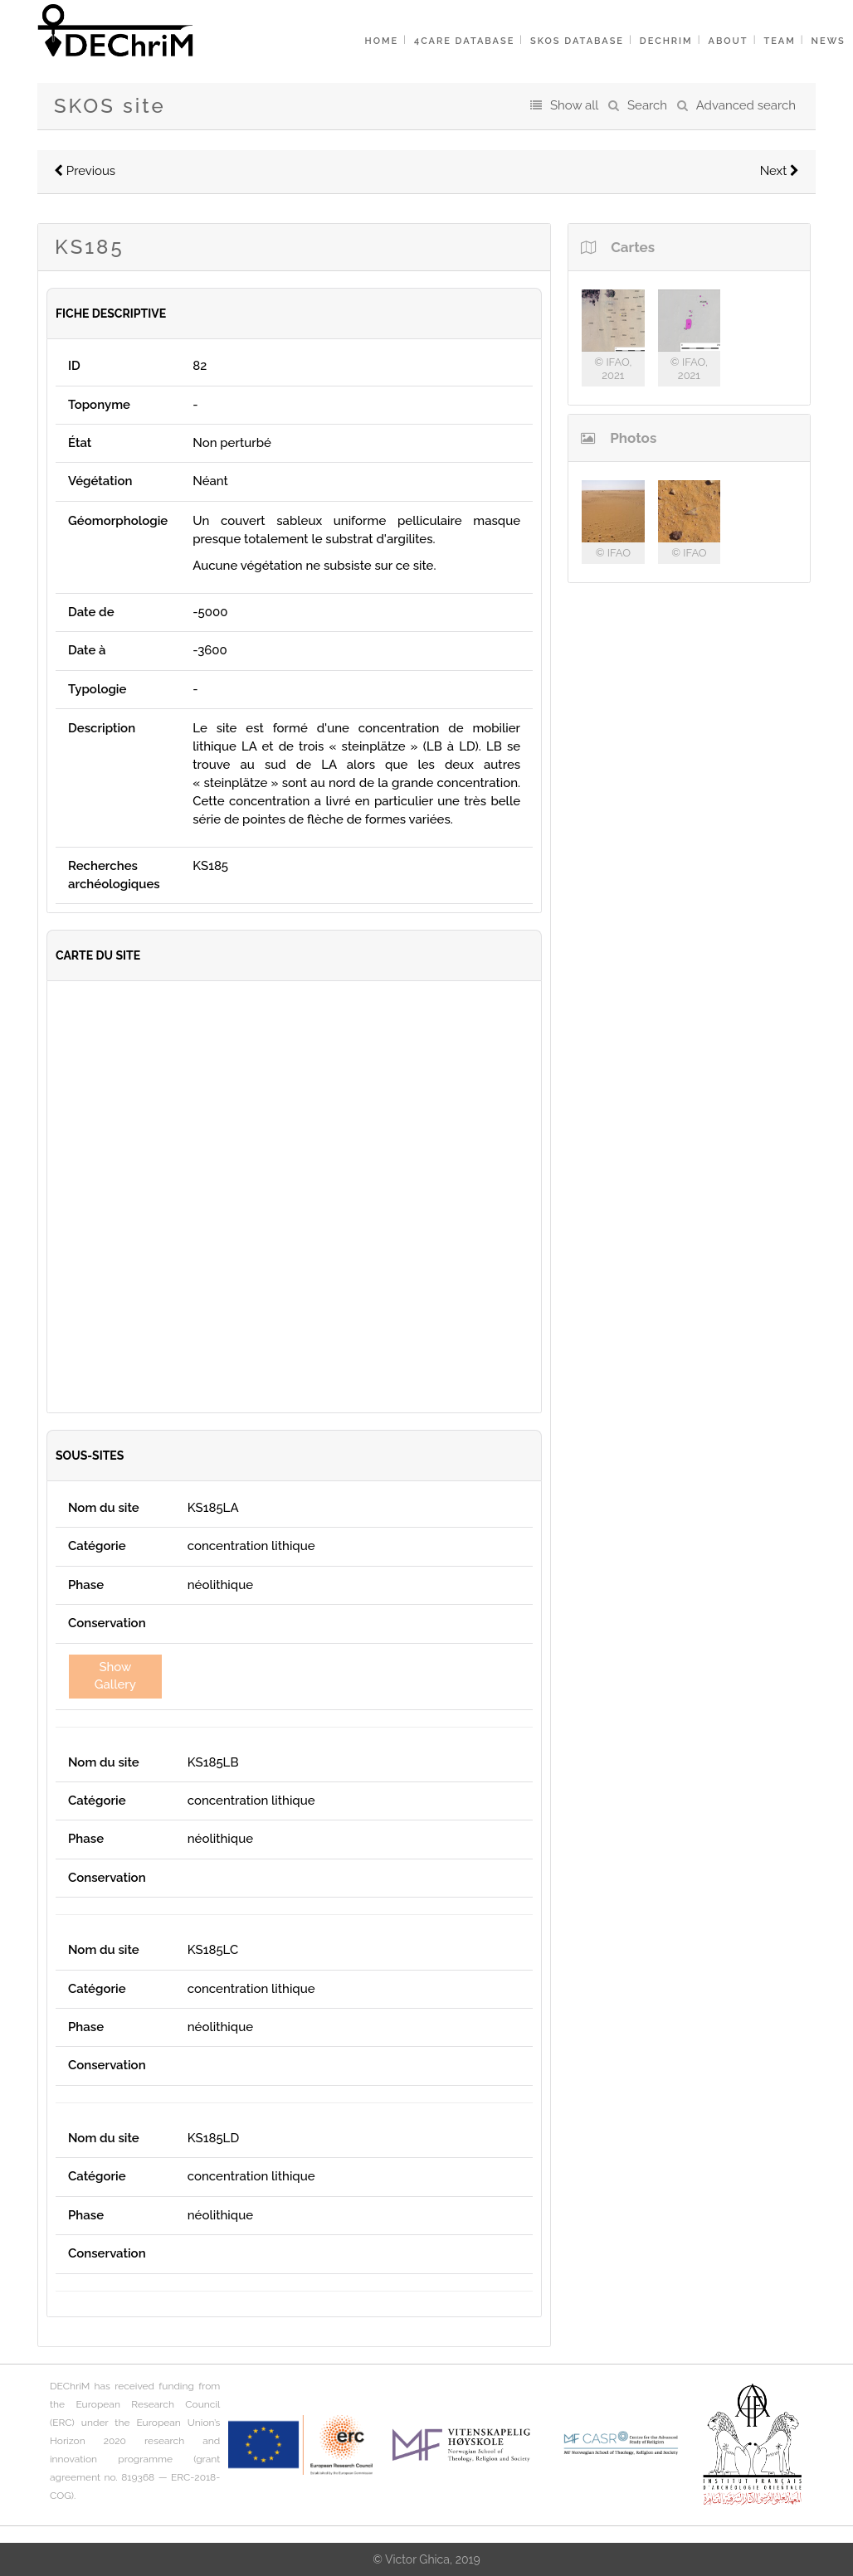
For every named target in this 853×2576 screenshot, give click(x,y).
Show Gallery (115, 1676)
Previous (84, 170)
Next (779, 170)
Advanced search (746, 105)
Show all (574, 105)
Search (647, 105)
